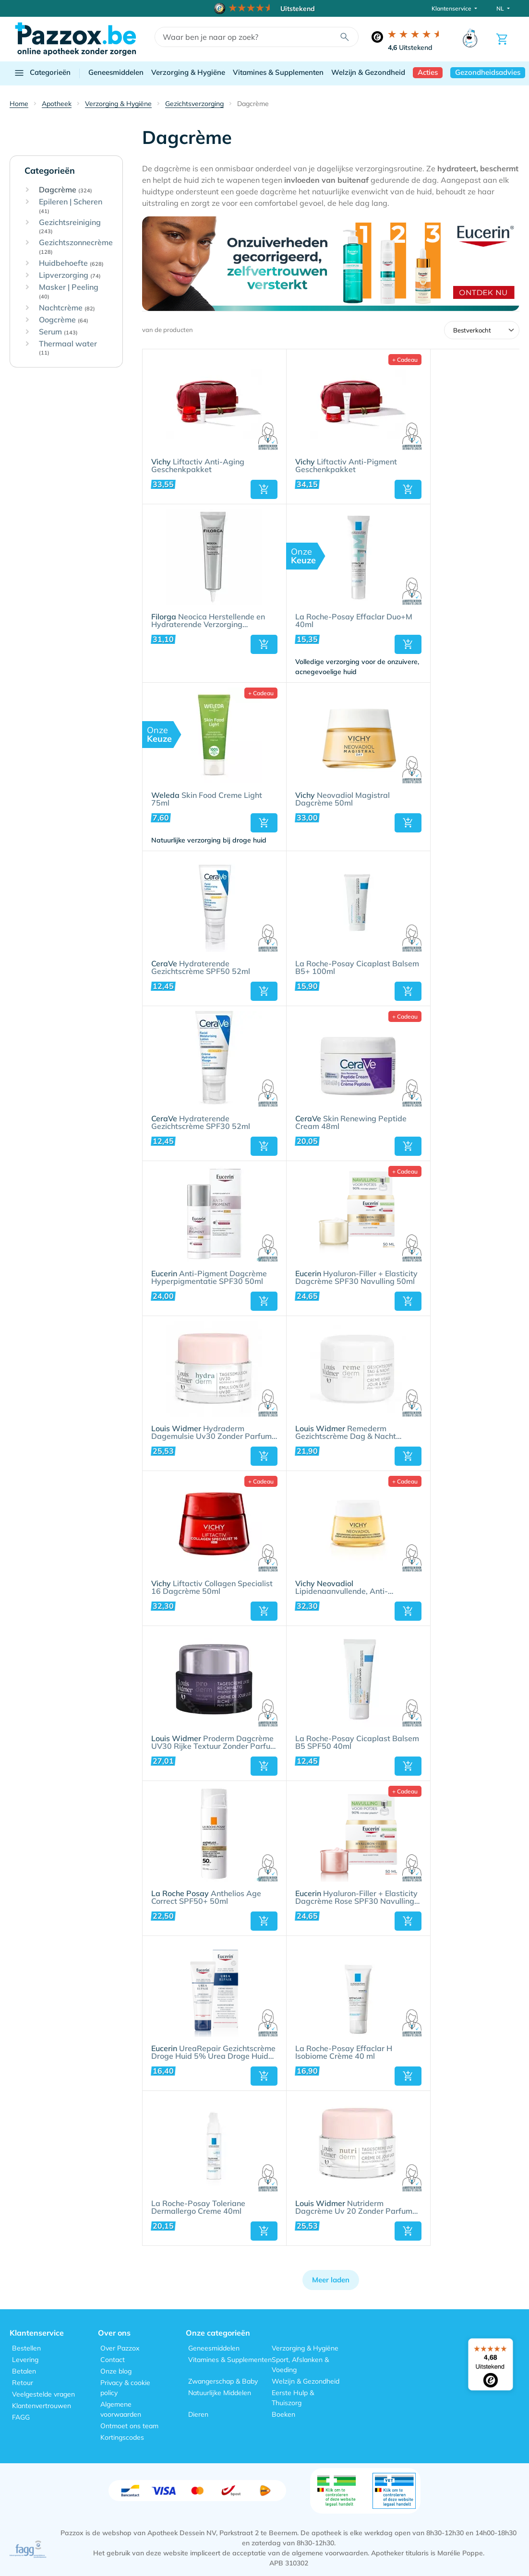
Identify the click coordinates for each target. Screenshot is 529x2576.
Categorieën (42, 73)
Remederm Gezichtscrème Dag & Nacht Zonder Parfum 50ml (345, 1433)
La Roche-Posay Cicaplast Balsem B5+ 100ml (357, 968)
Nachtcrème (67, 308)
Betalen (24, 2371)
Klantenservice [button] (452, 8)
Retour (22, 2382)
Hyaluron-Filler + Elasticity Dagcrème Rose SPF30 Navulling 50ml (356, 1897)
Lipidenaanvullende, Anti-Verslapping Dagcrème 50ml (346, 1587)
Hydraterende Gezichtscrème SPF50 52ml (200, 968)
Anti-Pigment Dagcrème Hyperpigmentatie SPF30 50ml (209, 1278)
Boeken (283, 2414)
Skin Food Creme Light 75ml (206, 799)
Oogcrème (63, 320)
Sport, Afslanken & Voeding (300, 2364)
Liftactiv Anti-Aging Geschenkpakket (197, 466)
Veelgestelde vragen (43, 2394)
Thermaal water (68, 348)
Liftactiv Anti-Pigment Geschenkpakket (346, 466)
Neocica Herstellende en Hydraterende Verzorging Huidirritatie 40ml (208, 621)
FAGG (21, 2417)
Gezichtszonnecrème (76, 246)
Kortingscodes (122, 2437)
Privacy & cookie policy (125, 2387)
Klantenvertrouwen (41, 2405)
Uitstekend (410, 47)
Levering (25, 2359)
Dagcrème (65, 190)
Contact (112, 2359)
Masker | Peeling (68, 291)
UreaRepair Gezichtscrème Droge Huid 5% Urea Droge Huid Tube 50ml (213, 2052)
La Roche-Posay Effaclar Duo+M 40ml (353, 621)
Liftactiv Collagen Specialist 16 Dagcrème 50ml (212, 1587)
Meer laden (330, 2279)
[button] (264, 489)
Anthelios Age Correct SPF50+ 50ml (206, 1897)
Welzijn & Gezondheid (368, 72)
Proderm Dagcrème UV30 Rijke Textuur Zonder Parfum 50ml (214, 1742)
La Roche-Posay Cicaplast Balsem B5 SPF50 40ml (357, 1742)
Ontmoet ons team (129, 2426)
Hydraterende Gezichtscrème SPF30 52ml (200, 1123)
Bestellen (26, 2348)
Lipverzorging (70, 275)
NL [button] (500, 8)
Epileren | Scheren (70, 206)
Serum (58, 332)
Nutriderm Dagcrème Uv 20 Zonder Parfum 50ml (353, 2207)
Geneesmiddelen (116, 72)
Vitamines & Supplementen (278, 72)
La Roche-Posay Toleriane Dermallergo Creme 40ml (198, 2207)
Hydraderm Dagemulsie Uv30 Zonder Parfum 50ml (211, 1433)
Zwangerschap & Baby (223, 2381)
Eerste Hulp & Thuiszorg (293, 2397)
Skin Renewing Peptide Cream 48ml (351, 1123)
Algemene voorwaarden (120, 2409)
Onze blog (116, 2371)
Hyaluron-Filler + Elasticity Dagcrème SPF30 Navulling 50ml (356, 1278)
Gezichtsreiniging (70, 226)
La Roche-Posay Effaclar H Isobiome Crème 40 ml (343, 2052)
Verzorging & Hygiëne (188, 72)
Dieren (198, 2414)
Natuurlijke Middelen (219, 2392)
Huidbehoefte (71, 263)
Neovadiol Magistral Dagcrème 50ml (342, 799)
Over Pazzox (119, 2348)
